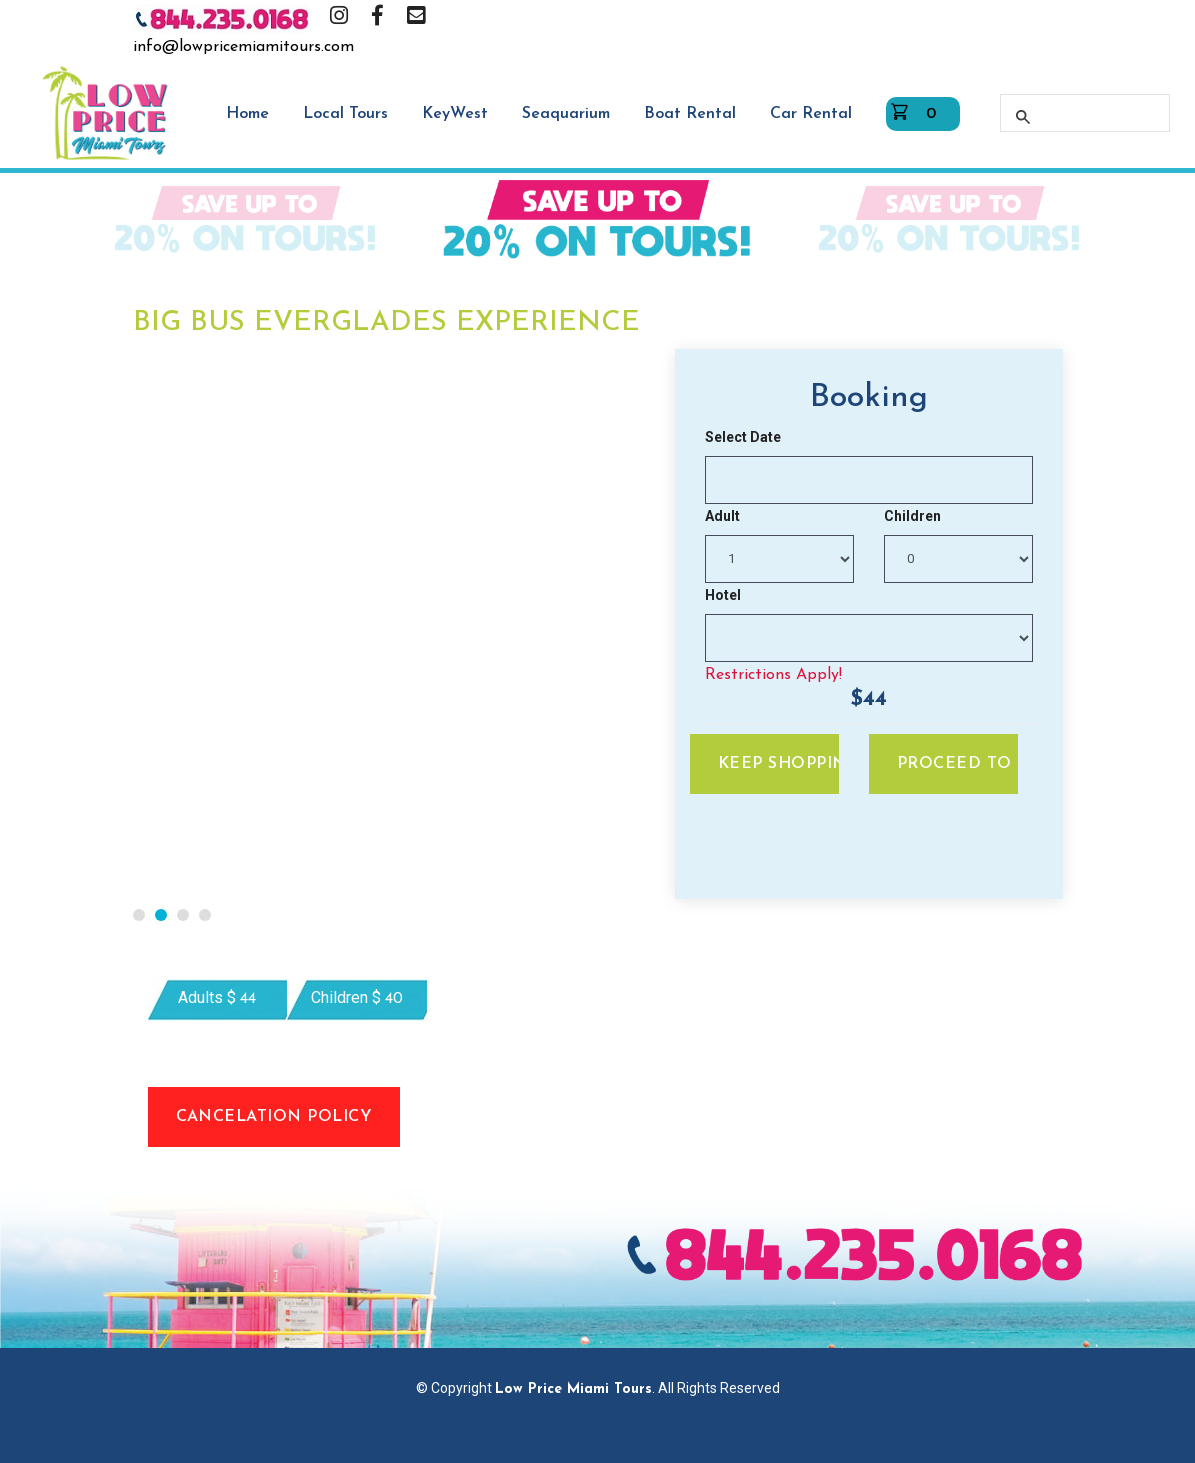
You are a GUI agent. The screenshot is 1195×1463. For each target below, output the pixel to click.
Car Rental (811, 114)
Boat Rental (690, 114)
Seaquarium (566, 114)
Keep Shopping (778, 764)
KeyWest (455, 114)
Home (247, 114)
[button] (139, 915)
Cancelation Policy (274, 1117)
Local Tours (345, 114)
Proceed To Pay (957, 764)
